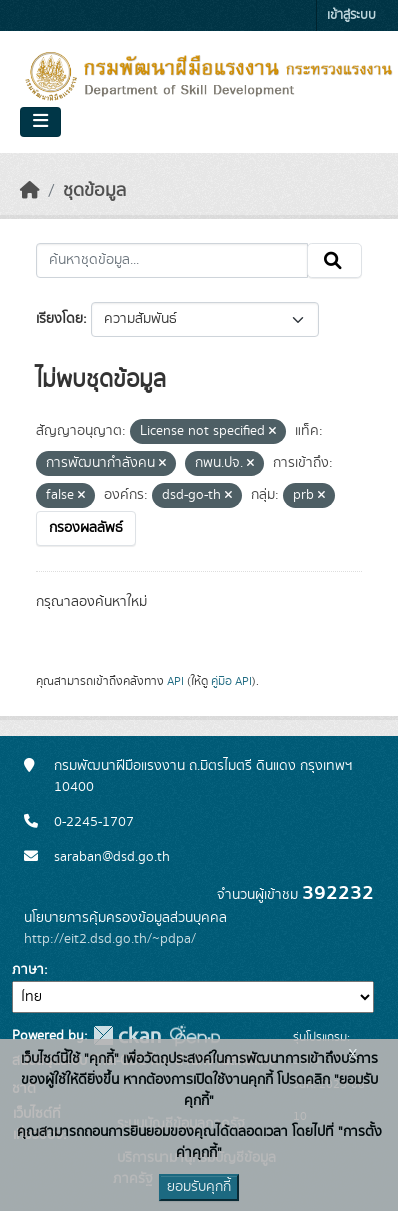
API (175, 681)
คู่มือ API (231, 681)
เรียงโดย (59, 319)
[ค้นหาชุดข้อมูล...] (172, 261)
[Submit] (334, 261)
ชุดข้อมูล (94, 191)
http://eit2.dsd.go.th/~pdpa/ (110, 939)
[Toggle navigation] (40, 122)
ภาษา (28, 970)
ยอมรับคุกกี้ (199, 1187)
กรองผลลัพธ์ (86, 528)
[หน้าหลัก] (30, 191)
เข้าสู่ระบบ (351, 15)
